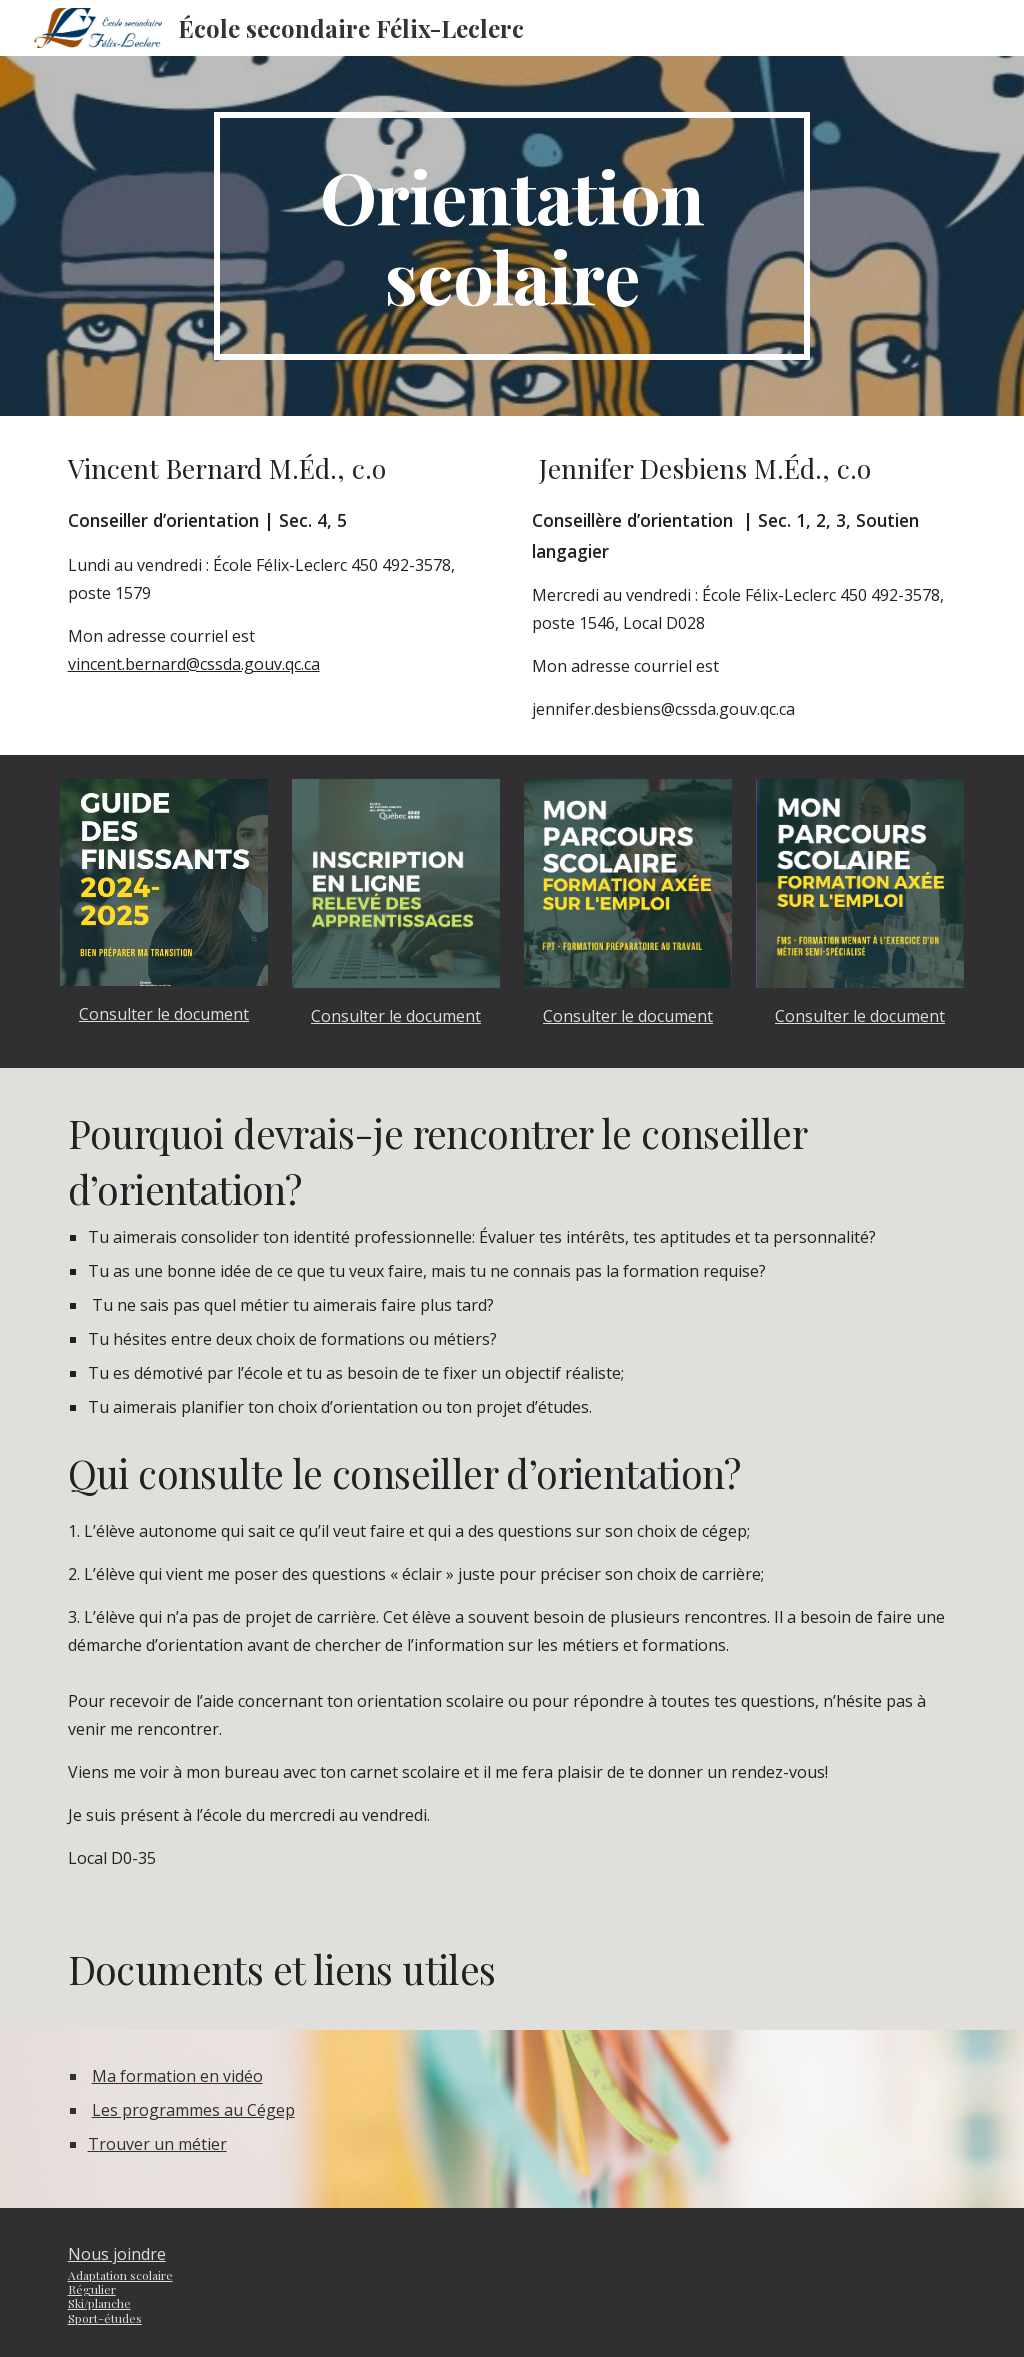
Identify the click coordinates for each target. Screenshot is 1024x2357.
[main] (511, 236)
